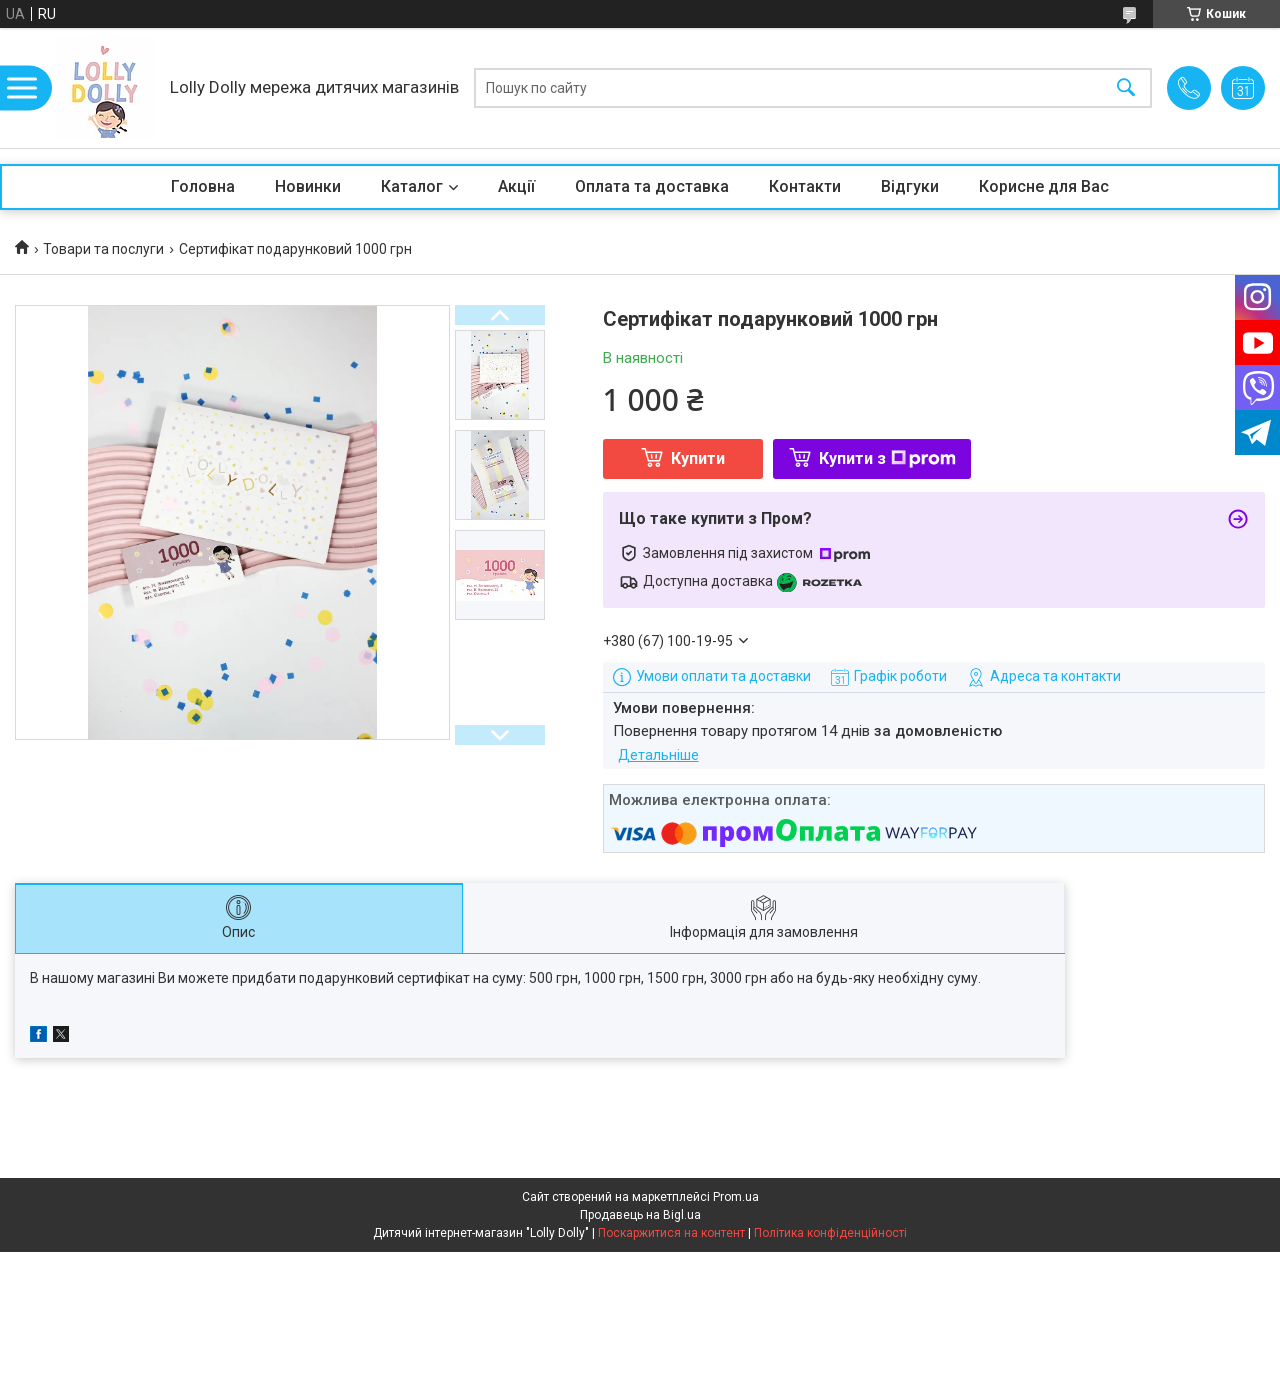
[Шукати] (1126, 88)
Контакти (805, 186)
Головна (203, 186)
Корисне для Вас (1044, 186)
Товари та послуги (103, 249)
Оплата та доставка (652, 186)
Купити (698, 458)
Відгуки (910, 186)
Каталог (412, 186)
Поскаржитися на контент (671, 1233)
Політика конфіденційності (830, 1233)
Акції (516, 186)
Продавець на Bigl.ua (640, 1215)
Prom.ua (736, 1197)
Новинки (308, 186)
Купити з (887, 458)
